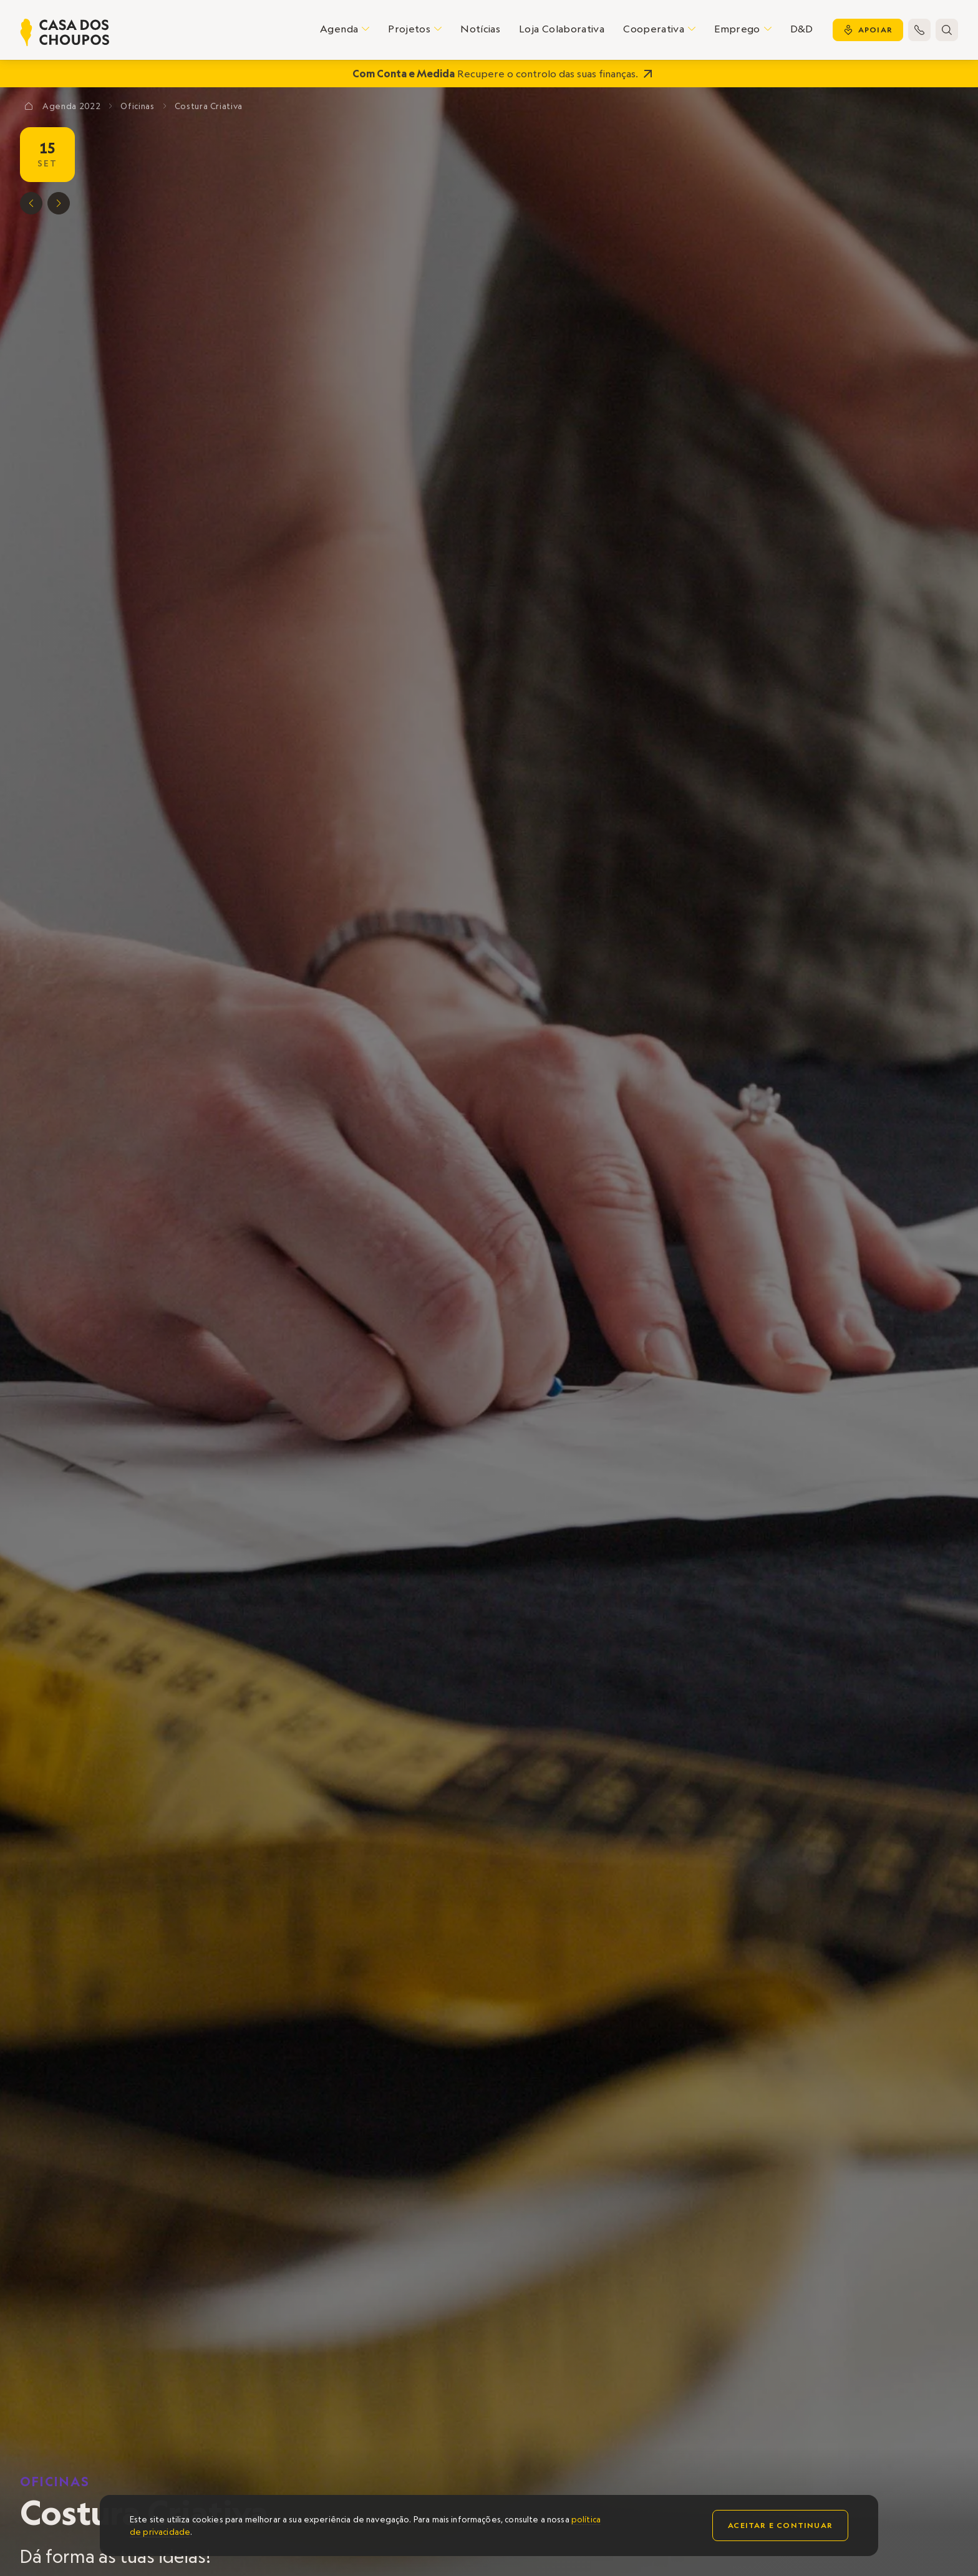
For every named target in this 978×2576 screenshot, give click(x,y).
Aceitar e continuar (780, 2525)
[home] (65, 32)
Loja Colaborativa (561, 28)
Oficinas (55, 2481)
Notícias (480, 28)
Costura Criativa (209, 106)
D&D (801, 28)
